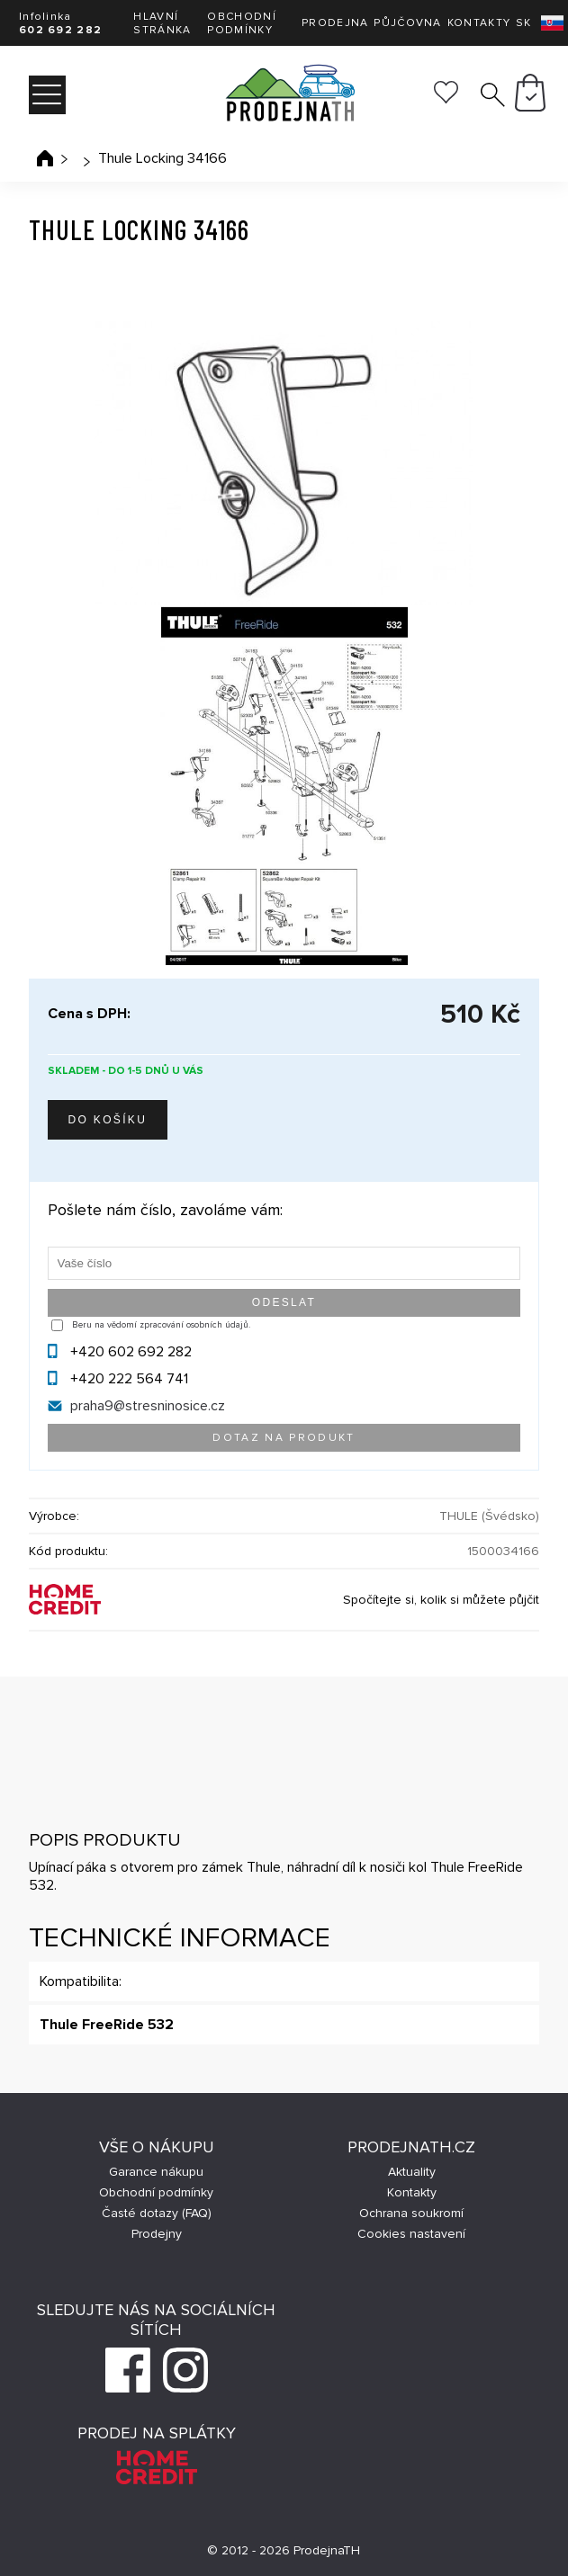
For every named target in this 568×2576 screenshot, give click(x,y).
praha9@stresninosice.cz (147, 1406)
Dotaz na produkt (283, 1438)
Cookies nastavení (411, 2233)
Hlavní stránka (162, 23)
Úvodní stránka (45, 158)
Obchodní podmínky (241, 23)
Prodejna (335, 23)
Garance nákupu (156, 2171)
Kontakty (478, 23)
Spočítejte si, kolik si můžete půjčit (441, 1599)
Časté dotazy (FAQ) (157, 2213)
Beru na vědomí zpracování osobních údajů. (161, 1324)
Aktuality (412, 2171)
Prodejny (156, 2233)
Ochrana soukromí (411, 2213)
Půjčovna (407, 23)
